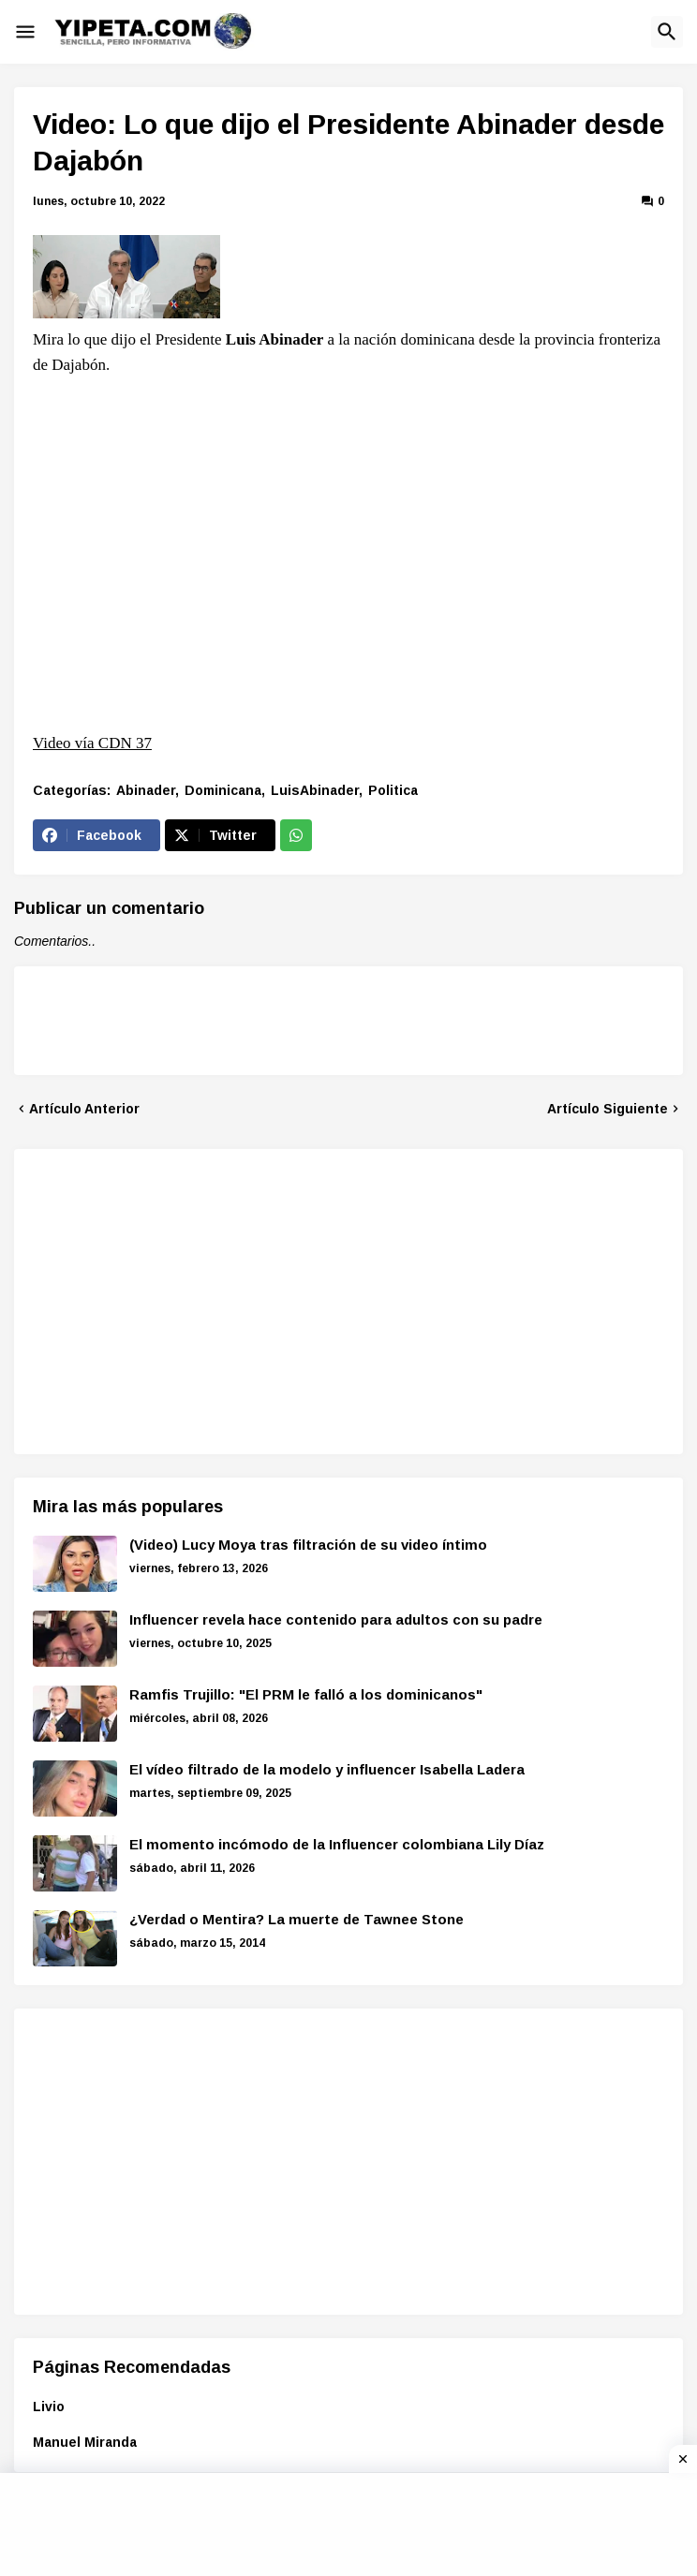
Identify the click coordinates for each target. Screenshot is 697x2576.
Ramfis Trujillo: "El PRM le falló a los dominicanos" (305, 1694)
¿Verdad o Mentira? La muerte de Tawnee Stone (296, 1919)
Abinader (145, 790)
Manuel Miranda (85, 2442)
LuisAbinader (315, 790)
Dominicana (223, 790)
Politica (393, 790)
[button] (25, 32)
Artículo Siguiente (607, 1108)
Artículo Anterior (84, 1108)
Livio (49, 2406)
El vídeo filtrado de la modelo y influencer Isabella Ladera (327, 1769)
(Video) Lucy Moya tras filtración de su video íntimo (308, 1545)
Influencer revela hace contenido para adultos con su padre (335, 1619)
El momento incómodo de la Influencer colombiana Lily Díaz (336, 1844)
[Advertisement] (190, 1299)
